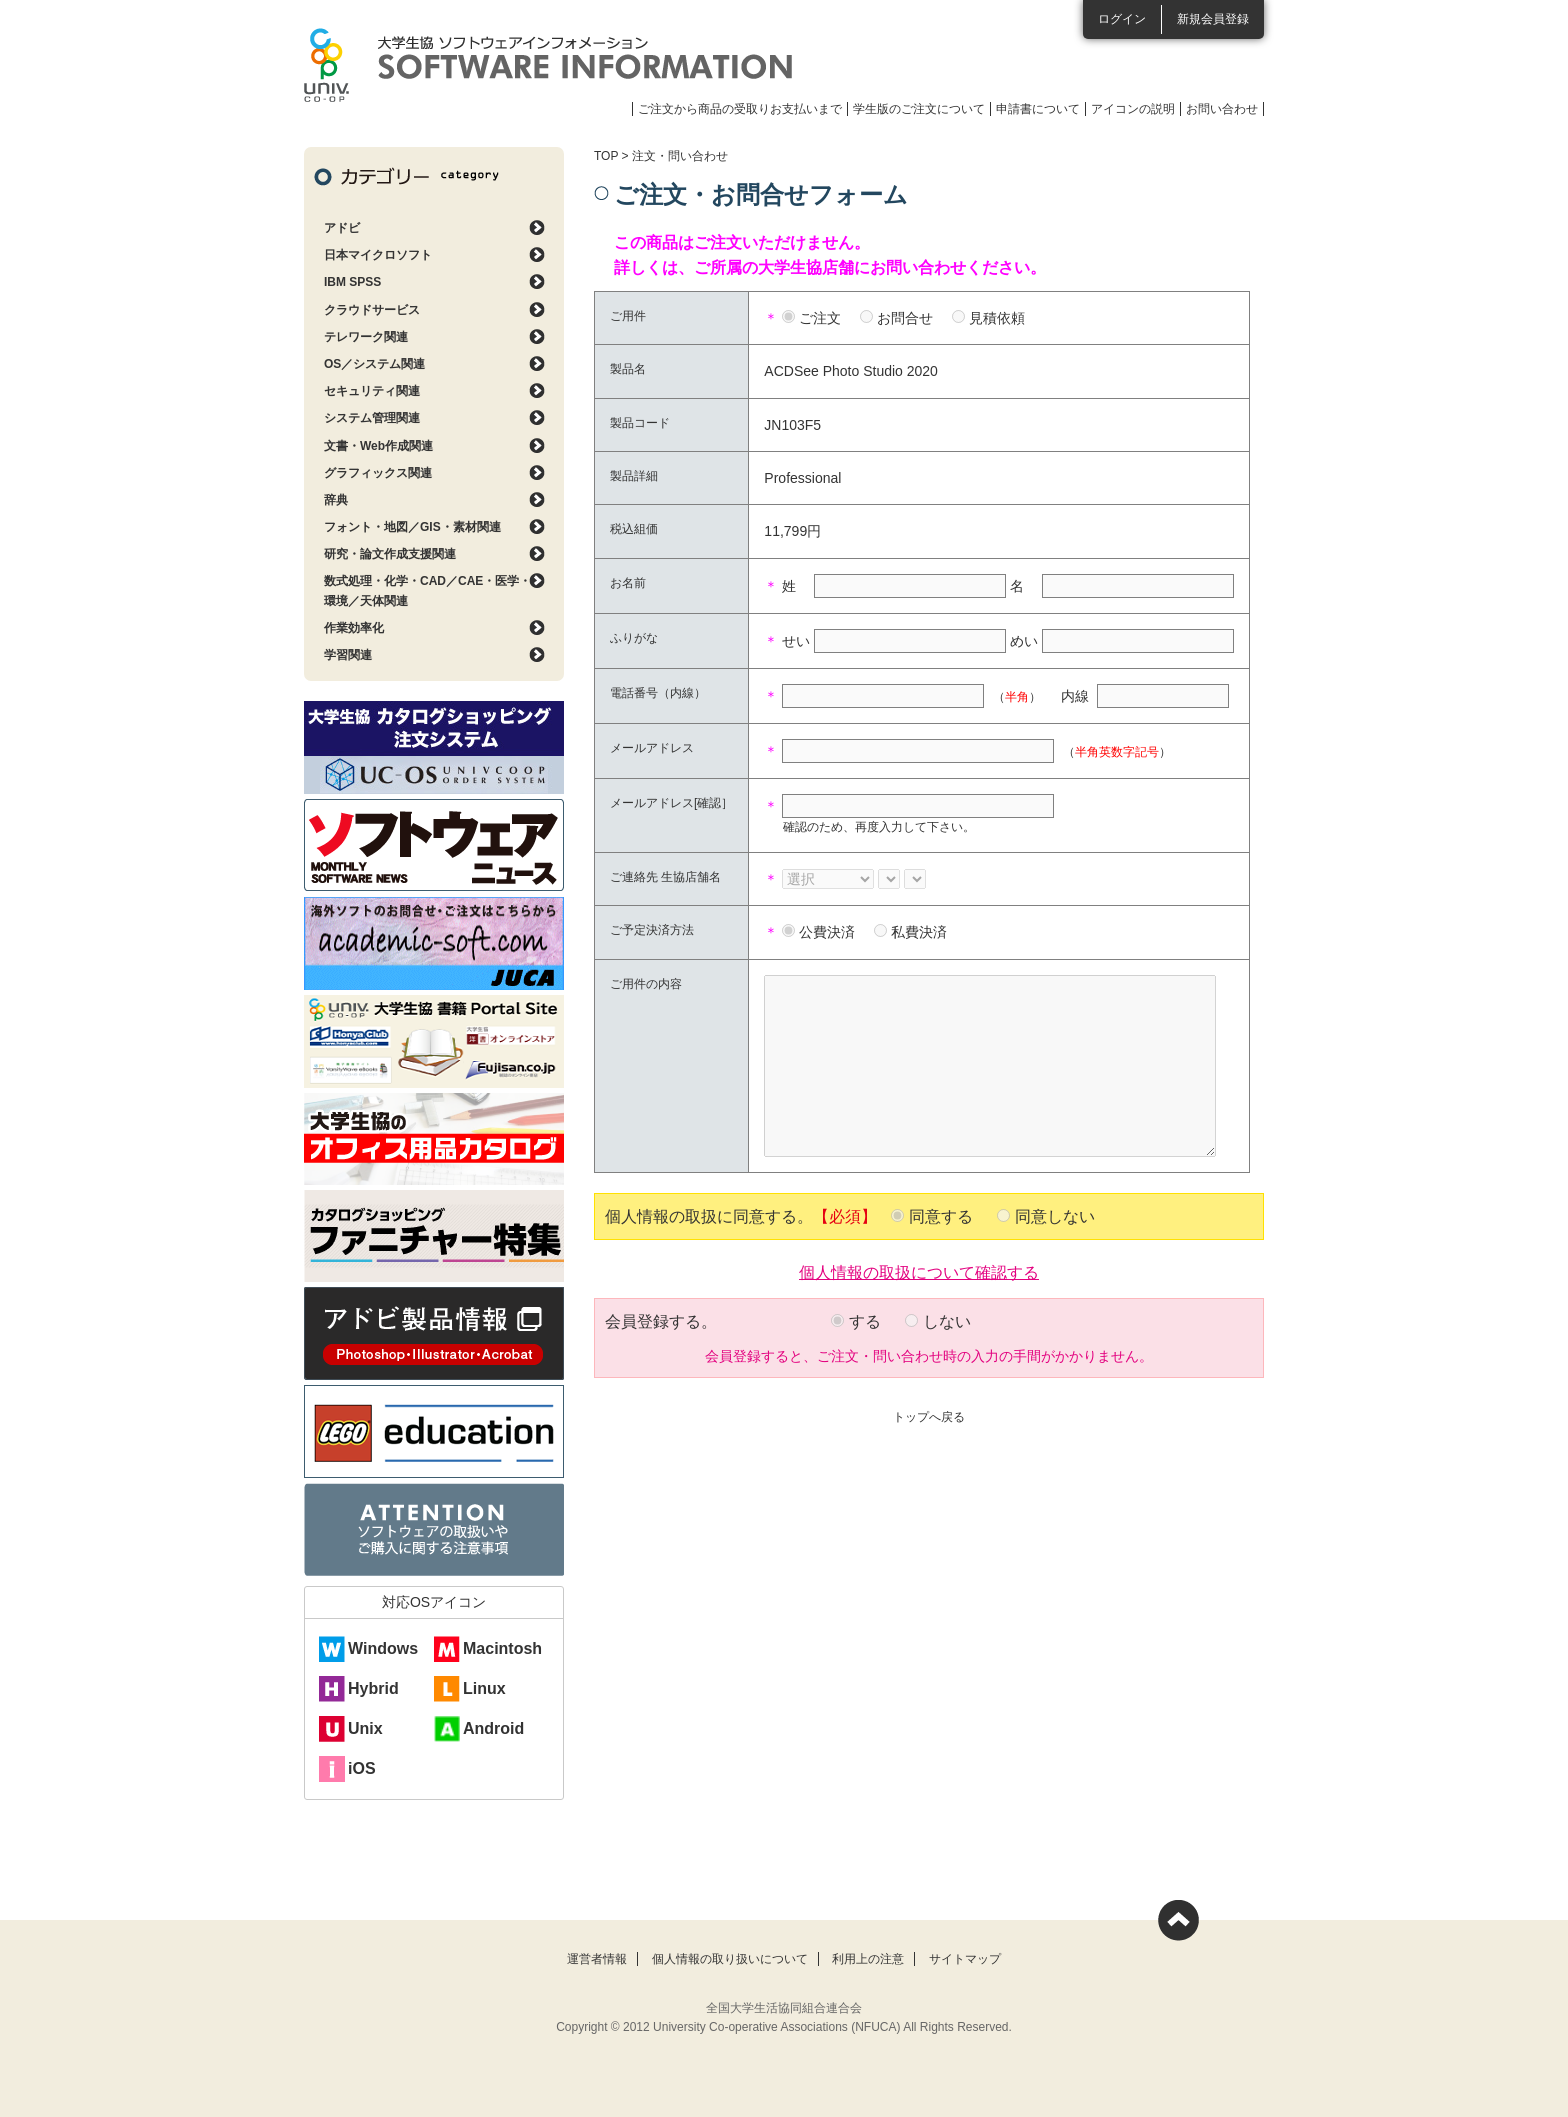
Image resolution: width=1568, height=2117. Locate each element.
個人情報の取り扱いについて (730, 1959)
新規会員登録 (1213, 19)
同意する (941, 1216)
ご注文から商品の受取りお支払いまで (740, 109)
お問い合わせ (1222, 109)
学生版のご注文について (919, 109)
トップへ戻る (929, 1417)
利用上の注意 (868, 1959)
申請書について (1038, 109)
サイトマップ (965, 1959)
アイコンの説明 (1133, 109)
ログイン (1122, 19)
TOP (606, 156)
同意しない (1055, 1216)
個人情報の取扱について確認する (919, 1271)
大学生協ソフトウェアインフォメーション (548, 65)
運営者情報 (597, 1959)
